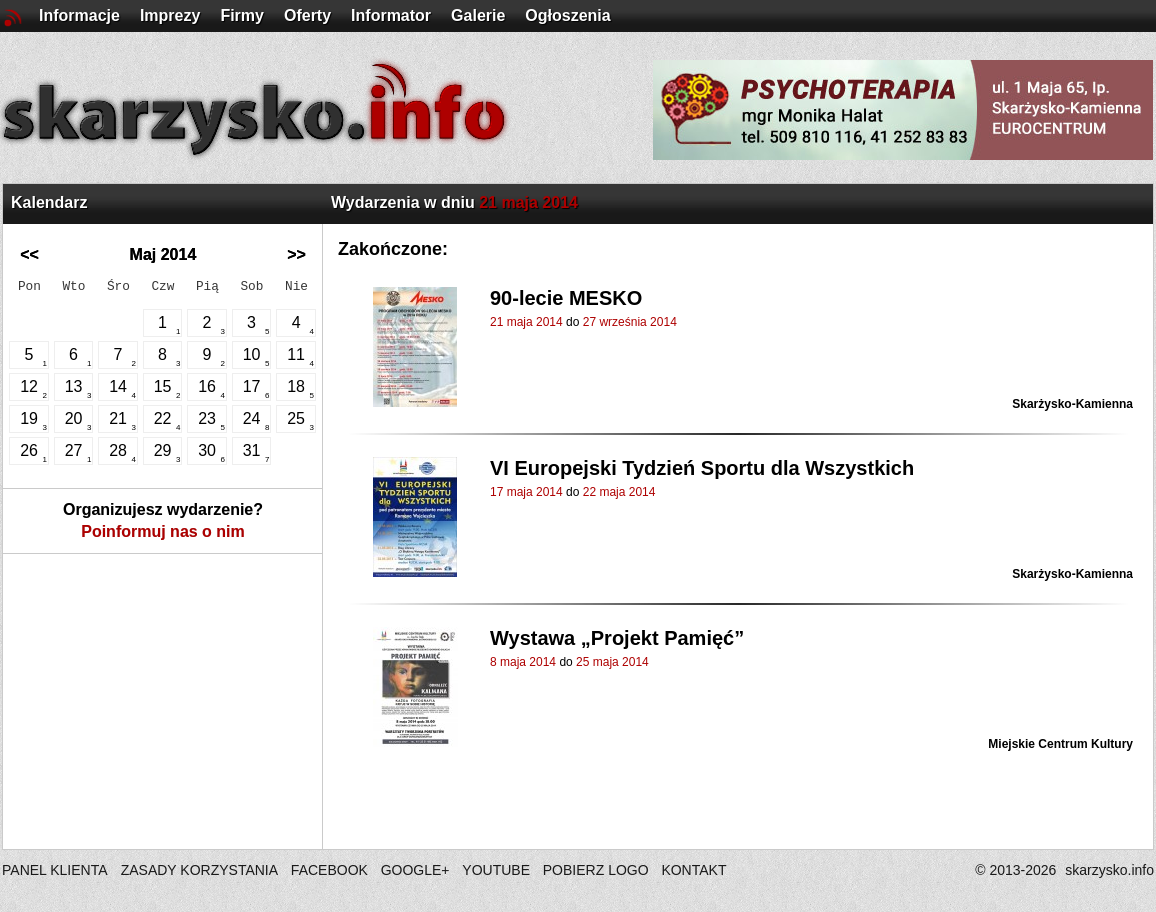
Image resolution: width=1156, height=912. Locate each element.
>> (296, 254)
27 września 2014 (630, 322)
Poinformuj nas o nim (163, 531)
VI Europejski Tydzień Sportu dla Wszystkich (702, 468)
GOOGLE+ (415, 870)
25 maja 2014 (612, 662)
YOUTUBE (496, 870)
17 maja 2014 (526, 492)
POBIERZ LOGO (596, 870)
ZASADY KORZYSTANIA (199, 870)
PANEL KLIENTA (56, 870)
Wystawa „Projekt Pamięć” (617, 638)
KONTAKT (693, 870)
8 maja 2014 (523, 662)
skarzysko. (1109, 870)
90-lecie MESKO (566, 298)
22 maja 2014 (619, 492)
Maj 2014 (163, 254)
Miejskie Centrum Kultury (1060, 744)
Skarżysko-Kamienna (1072, 404)
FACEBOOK (329, 870)
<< (29, 254)
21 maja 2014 (526, 322)
